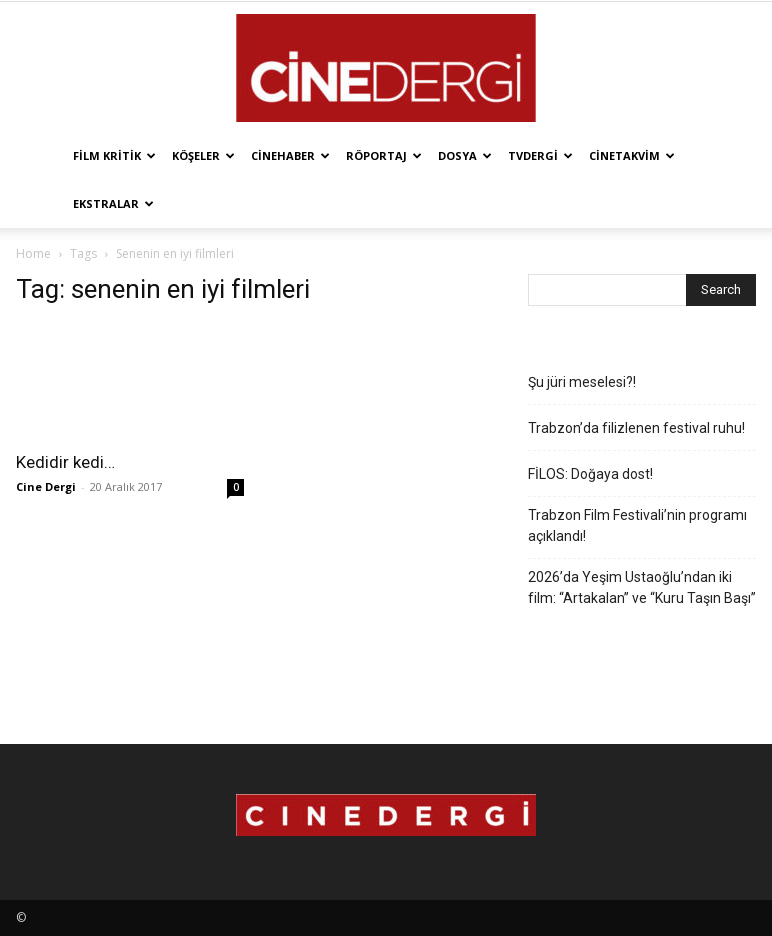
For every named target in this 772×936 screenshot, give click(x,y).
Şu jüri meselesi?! (582, 382)
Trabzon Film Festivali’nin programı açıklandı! (637, 525)
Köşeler (203, 155)
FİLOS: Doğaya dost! (590, 474)
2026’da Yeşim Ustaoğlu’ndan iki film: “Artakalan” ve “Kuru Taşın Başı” (642, 587)
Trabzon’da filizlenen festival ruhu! (636, 428)
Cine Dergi (46, 486)
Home (33, 253)
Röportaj (384, 155)
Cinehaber (290, 155)
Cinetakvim (632, 155)
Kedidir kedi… (65, 462)
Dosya (465, 155)
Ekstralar (113, 203)
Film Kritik (114, 155)
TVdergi (540, 155)
